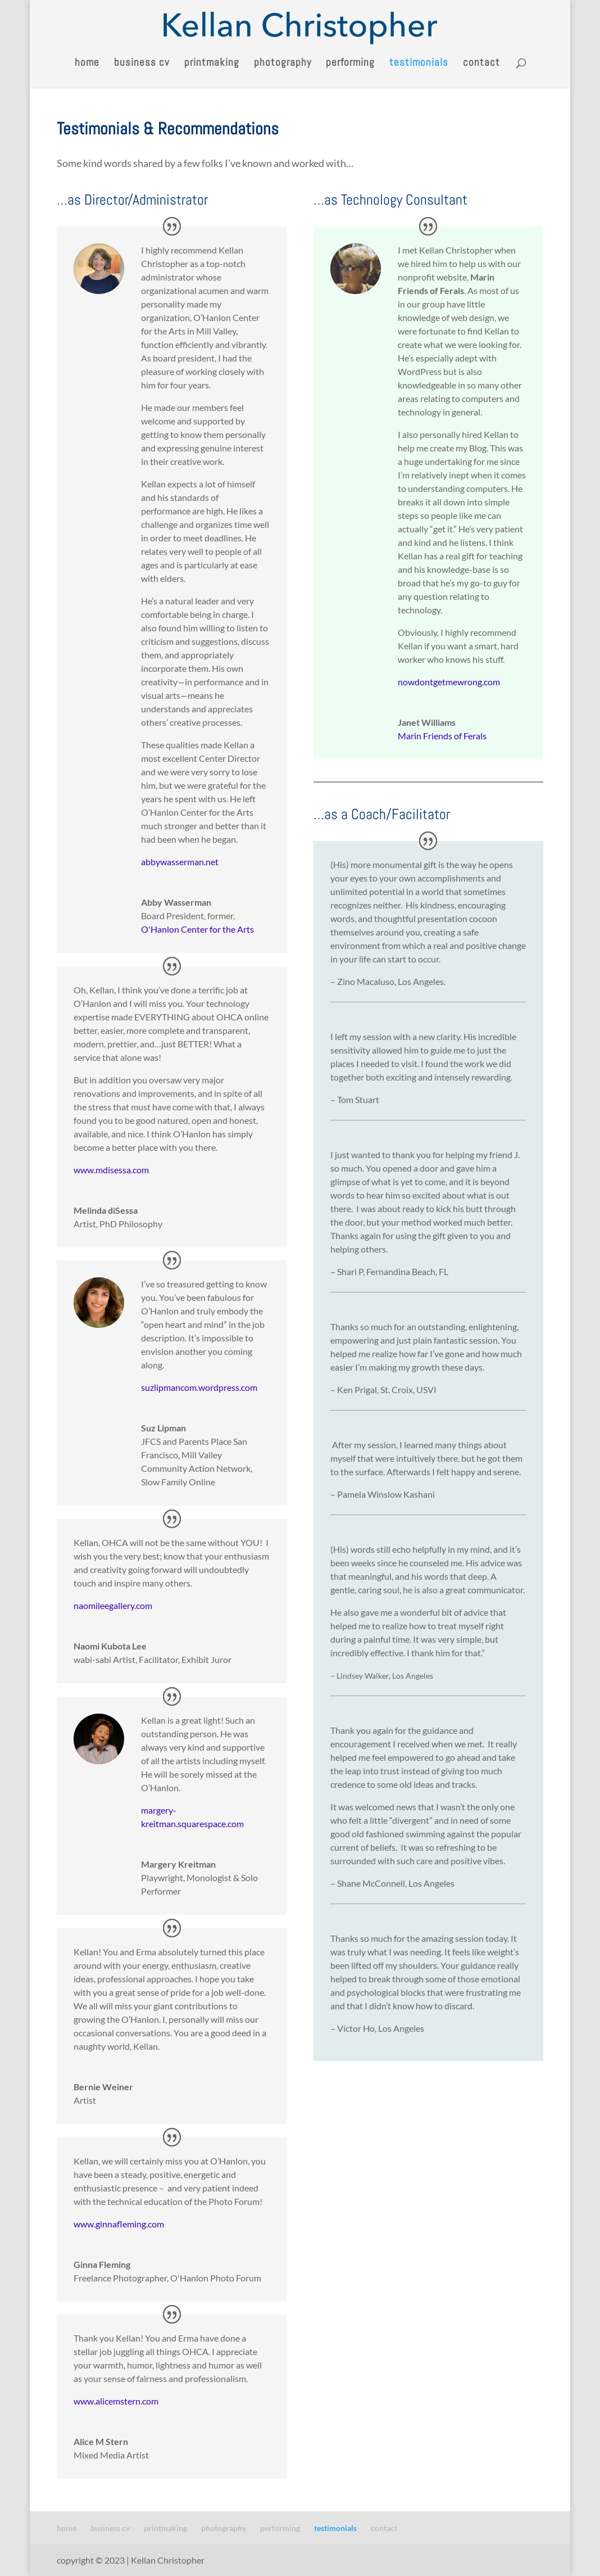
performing (350, 63)
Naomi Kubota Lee (110, 1645)
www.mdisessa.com (111, 1169)
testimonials (418, 63)
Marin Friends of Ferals (442, 735)
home (87, 63)
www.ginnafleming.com (119, 2223)
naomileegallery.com (113, 1605)
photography (282, 63)
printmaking (211, 63)
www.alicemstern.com (116, 2401)
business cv (142, 63)
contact (481, 63)
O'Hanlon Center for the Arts (197, 929)
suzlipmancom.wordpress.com (199, 1387)
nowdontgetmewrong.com (449, 681)
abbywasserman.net (180, 861)
